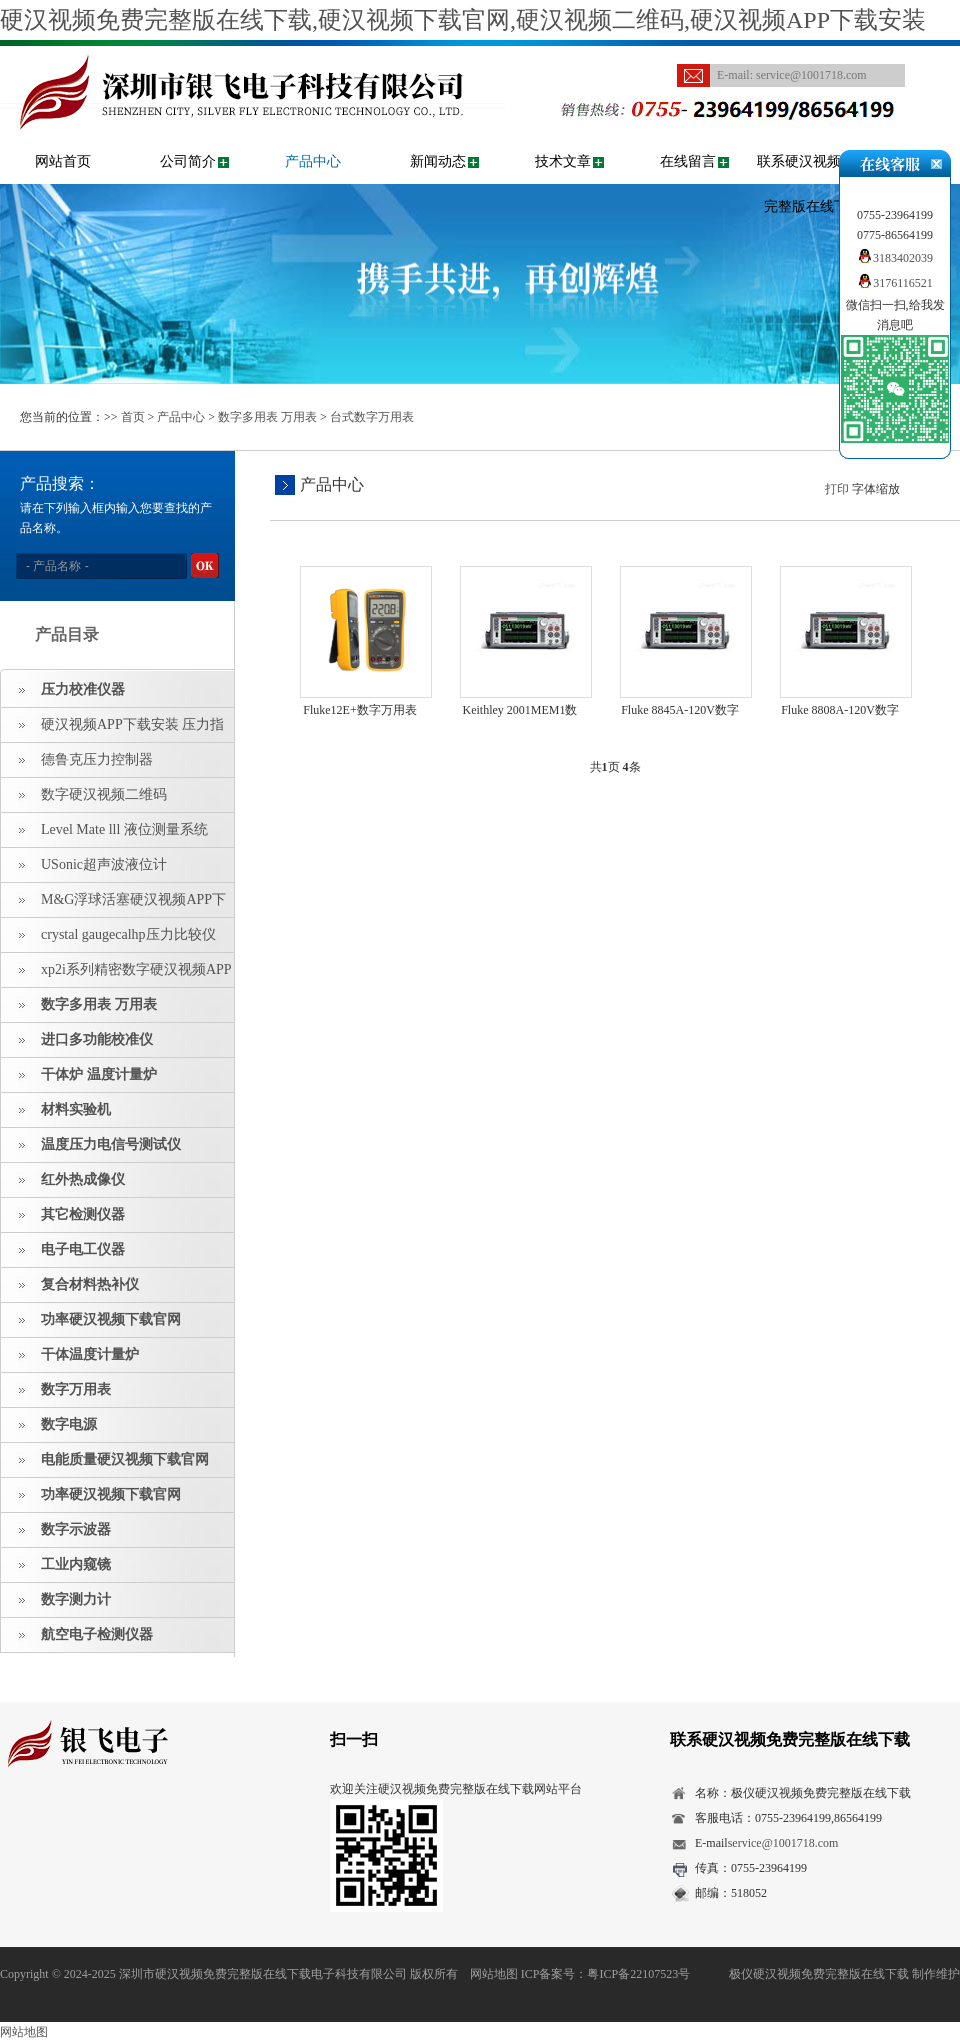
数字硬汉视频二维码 (104, 794)
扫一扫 (354, 1739)
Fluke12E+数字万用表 (359, 710)
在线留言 (688, 161)
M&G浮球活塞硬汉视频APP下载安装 (113, 905)
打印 (837, 489)
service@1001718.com (811, 75)
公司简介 (188, 161)
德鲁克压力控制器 (97, 759)
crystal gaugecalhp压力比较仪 (128, 934)
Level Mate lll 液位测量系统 (124, 829)
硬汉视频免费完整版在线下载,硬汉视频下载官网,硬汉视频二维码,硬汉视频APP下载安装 (463, 20)
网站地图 (494, 1974)
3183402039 (895, 258)
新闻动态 (438, 161)
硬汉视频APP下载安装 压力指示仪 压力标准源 (112, 730)
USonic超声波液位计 (104, 864)
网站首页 (63, 161)
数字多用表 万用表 (267, 417)
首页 (133, 417)
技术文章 (563, 161)
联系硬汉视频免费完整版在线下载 (813, 184)
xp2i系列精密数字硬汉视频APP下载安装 (116, 975)
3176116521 (895, 283)
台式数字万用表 (372, 417)
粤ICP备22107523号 (638, 1974)
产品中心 (313, 161)
